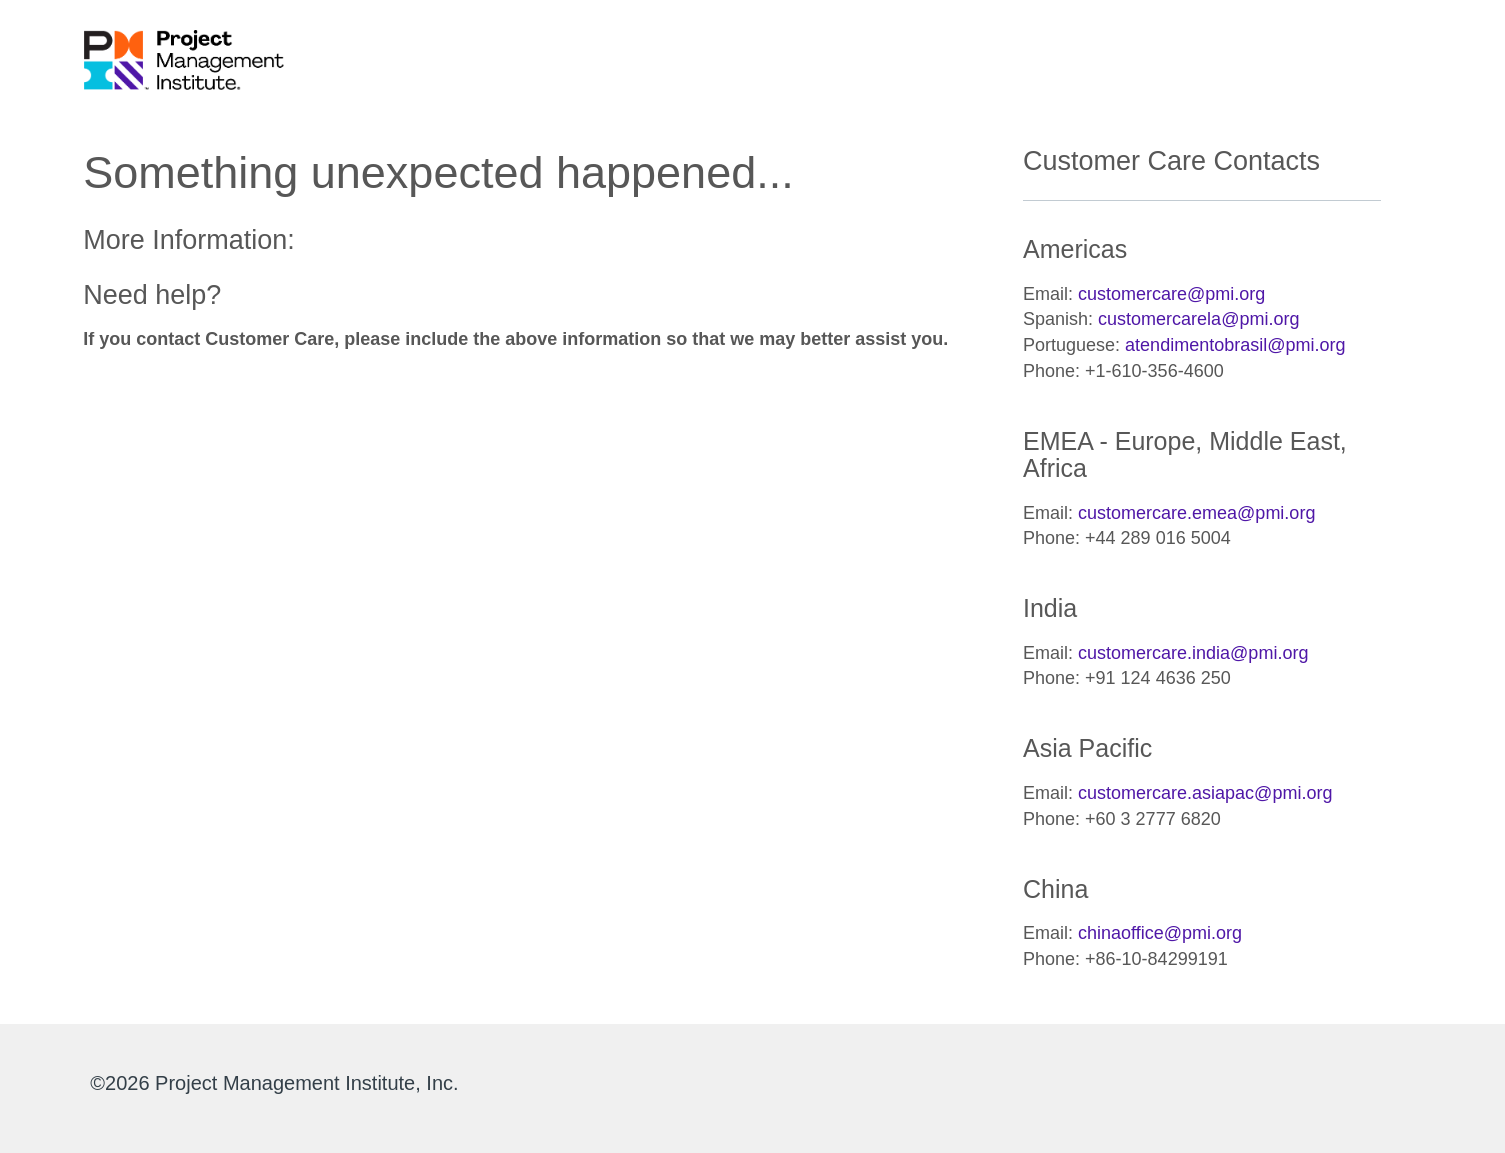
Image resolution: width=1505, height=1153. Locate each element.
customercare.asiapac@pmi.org (1205, 793)
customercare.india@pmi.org (1193, 653)
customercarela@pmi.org (1198, 319)
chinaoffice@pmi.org (1160, 933)
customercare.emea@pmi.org (1196, 513)
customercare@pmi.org (1171, 294)
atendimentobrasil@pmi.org (1235, 345)
